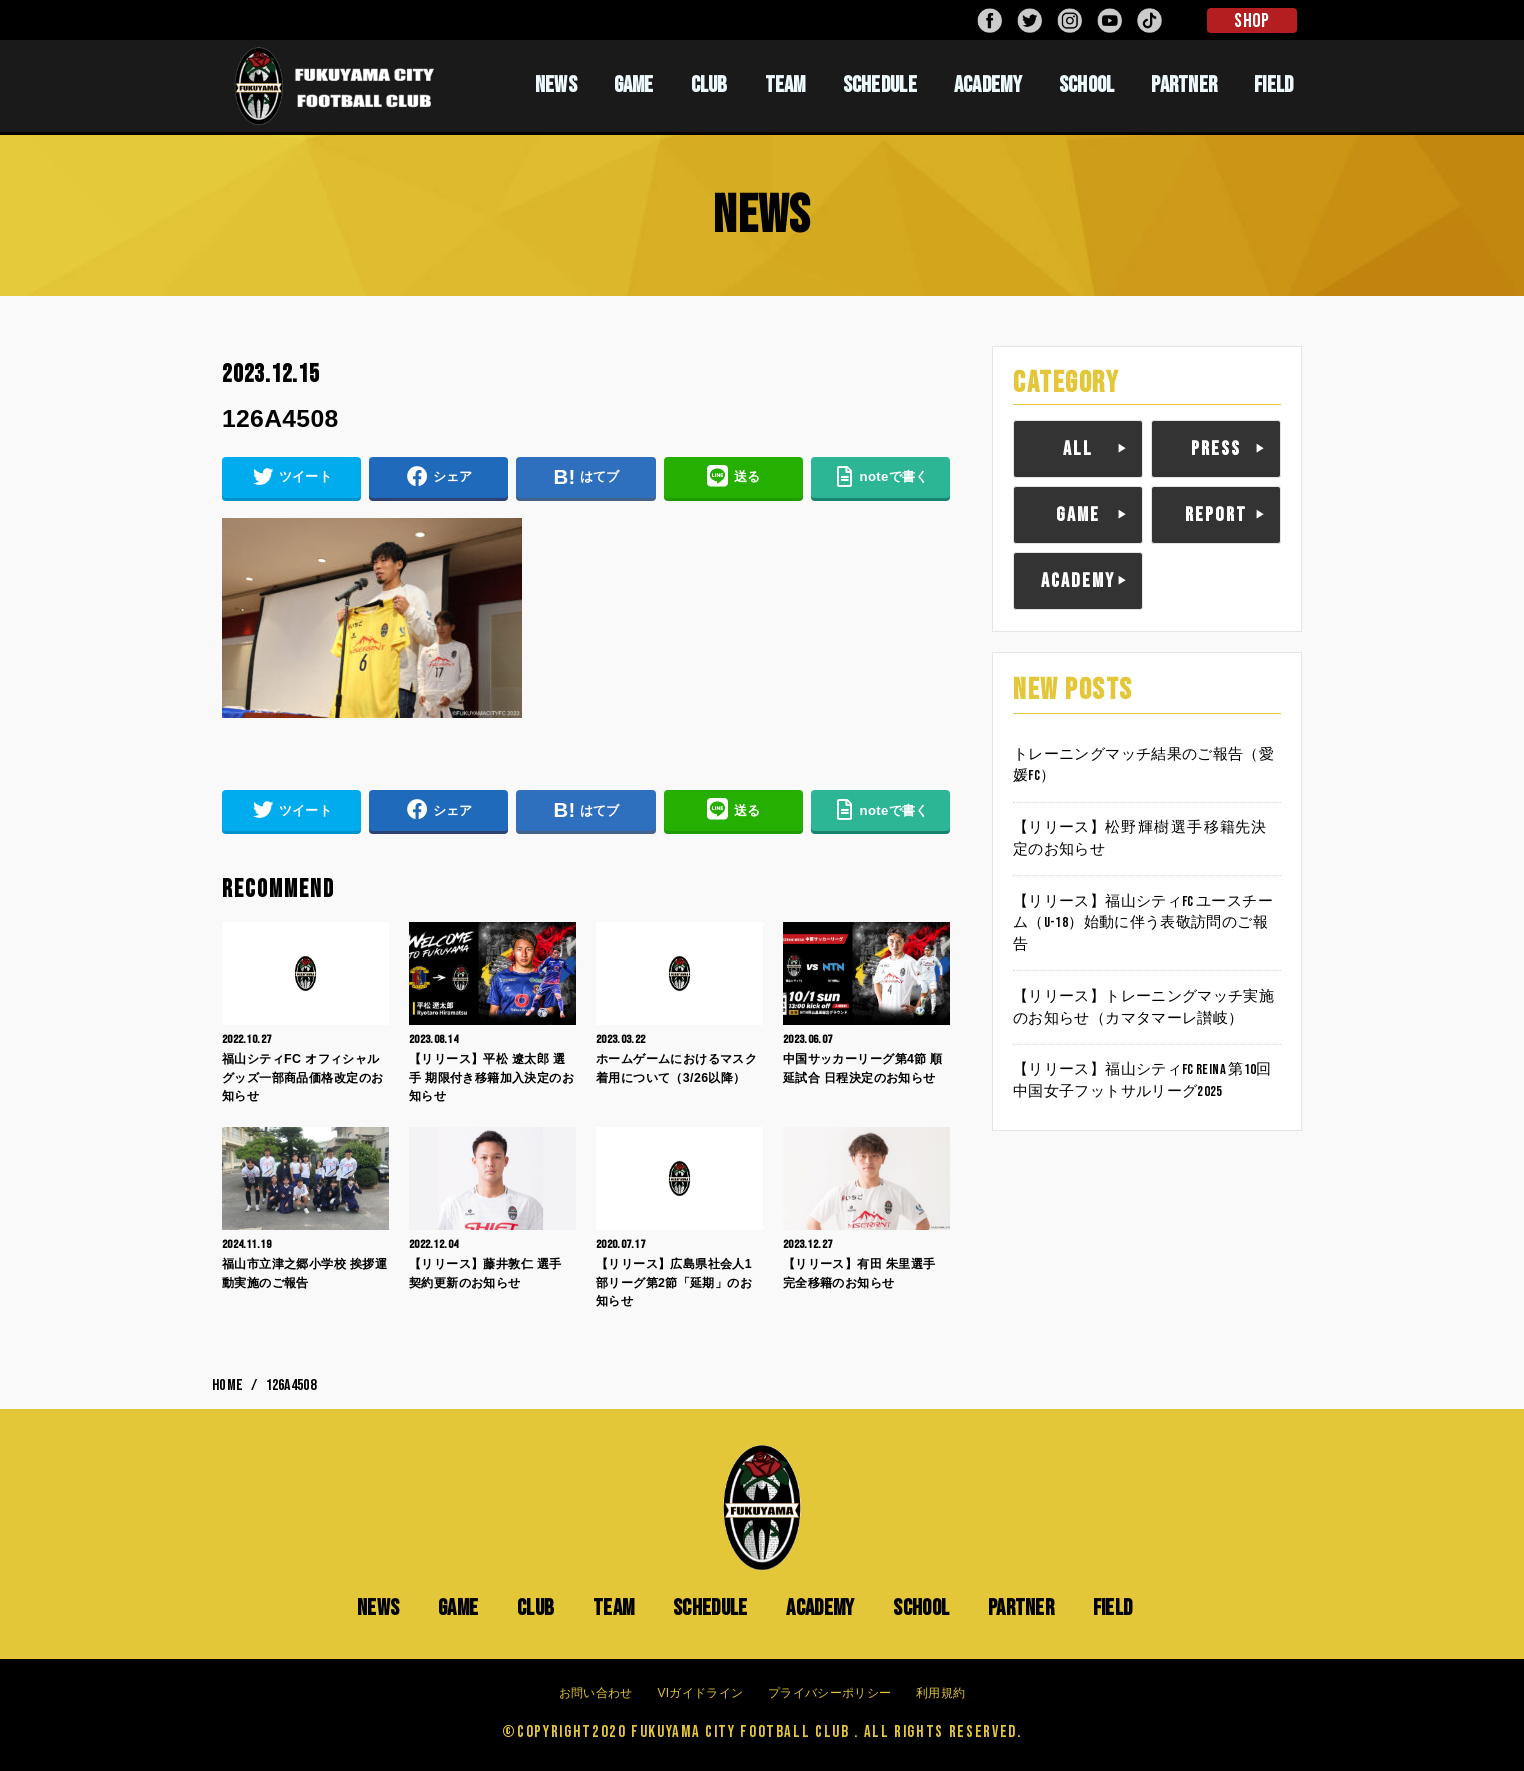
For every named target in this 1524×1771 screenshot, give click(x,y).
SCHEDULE (880, 85)
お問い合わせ (596, 1693)
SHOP (1251, 21)
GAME (634, 85)
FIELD (1274, 85)
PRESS (1216, 449)
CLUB (709, 85)
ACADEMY (988, 85)
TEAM (785, 85)
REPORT (1216, 515)
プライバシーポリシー (829, 1693)
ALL (1078, 449)
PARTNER (1184, 85)
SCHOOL (1087, 85)
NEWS (556, 85)
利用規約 (940, 1693)
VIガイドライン (700, 1693)
